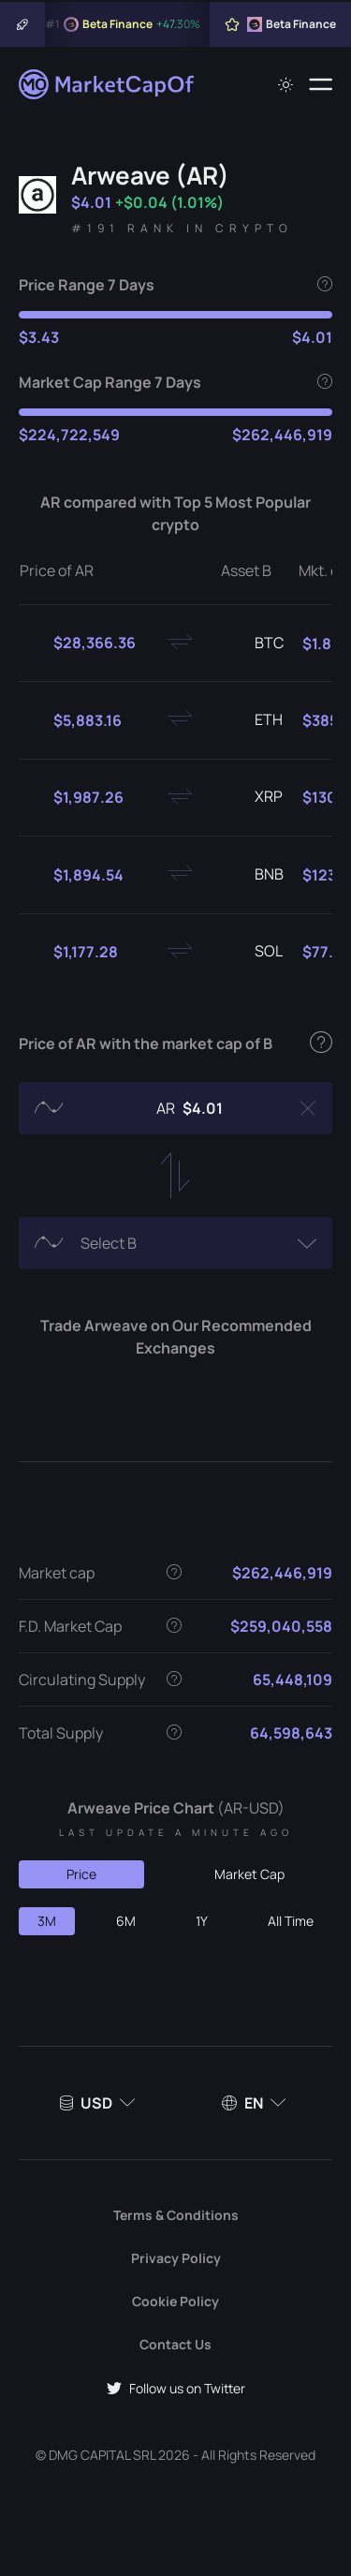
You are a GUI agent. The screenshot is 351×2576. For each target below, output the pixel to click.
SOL (254, 951)
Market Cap (249, 1874)
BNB (254, 875)
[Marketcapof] (108, 84)
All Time (291, 1921)
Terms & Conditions (176, 2215)
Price (81, 1874)
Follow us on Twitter (176, 2388)
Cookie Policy (175, 2301)
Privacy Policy (176, 2258)
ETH (254, 720)
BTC (254, 643)
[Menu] (320, 84)
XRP (254, 797)
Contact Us (175, 2344)
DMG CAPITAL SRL (102, 2455)
